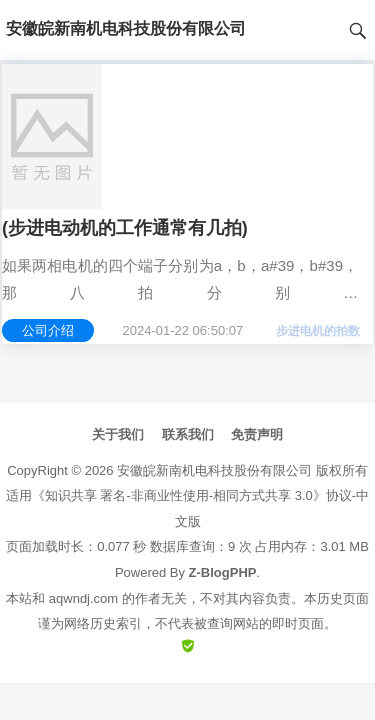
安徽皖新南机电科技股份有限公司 (214, 470)
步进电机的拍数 (318, 331)
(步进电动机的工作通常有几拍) (125, 228)
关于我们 (118, 434)
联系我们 (188, 434)
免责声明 (257, 434)
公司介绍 (48, 330)
